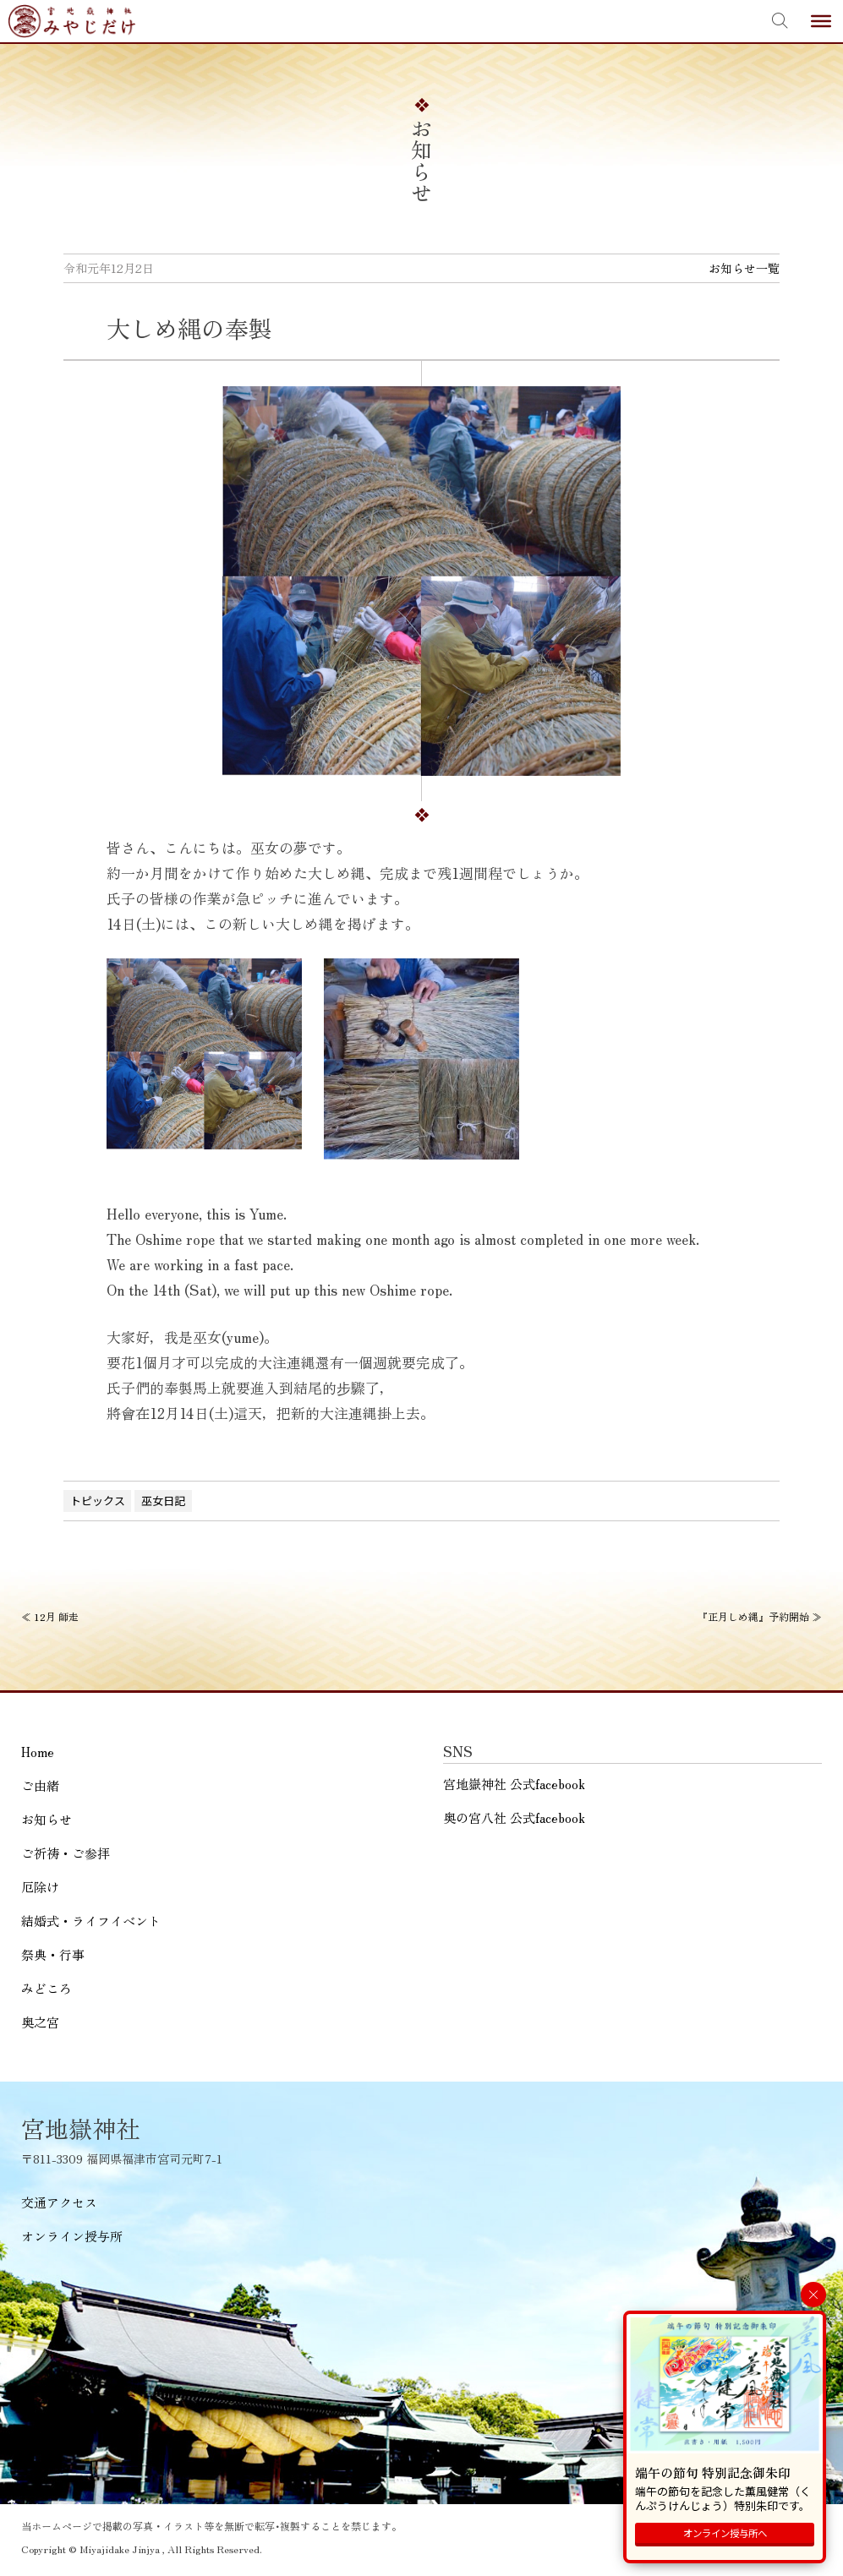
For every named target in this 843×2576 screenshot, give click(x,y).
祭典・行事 (53, 1954)
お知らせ (46, 1819)
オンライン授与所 (72, 2236)
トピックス (97, 1501)
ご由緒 (40, 1785)
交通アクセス (59, 2202)
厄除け (40, 1887)
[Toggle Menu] (821, 21)
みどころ (46, 1988)
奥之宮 (40, 2022)
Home (37, 1751)
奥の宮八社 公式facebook (514, 1817)
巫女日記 (163, 1501)
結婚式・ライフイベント (91, 1920)
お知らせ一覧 (744, 267)
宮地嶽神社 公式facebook (514, 1784)
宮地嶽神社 (71, 21)
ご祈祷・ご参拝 (65, 1853)
